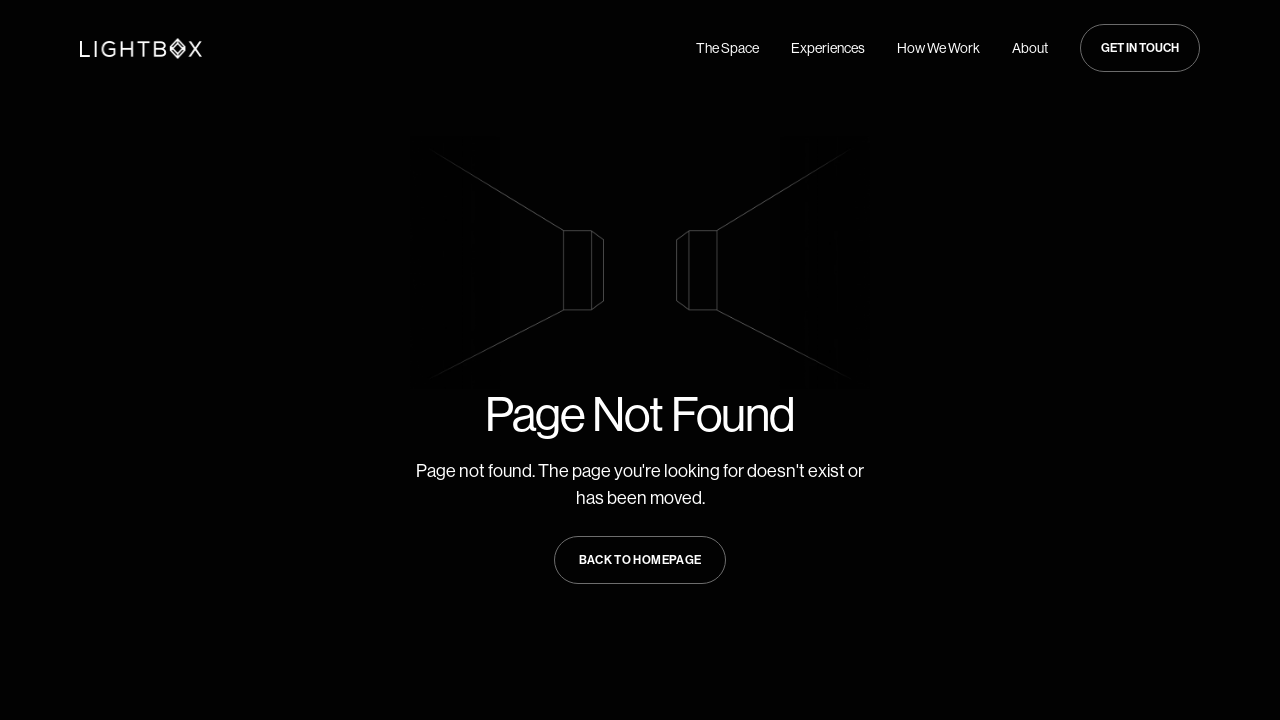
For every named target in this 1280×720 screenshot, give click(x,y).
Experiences (828, 48)
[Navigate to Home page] (141, 48)
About (1030, 48)
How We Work (938, 48)
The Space (727, 48)
